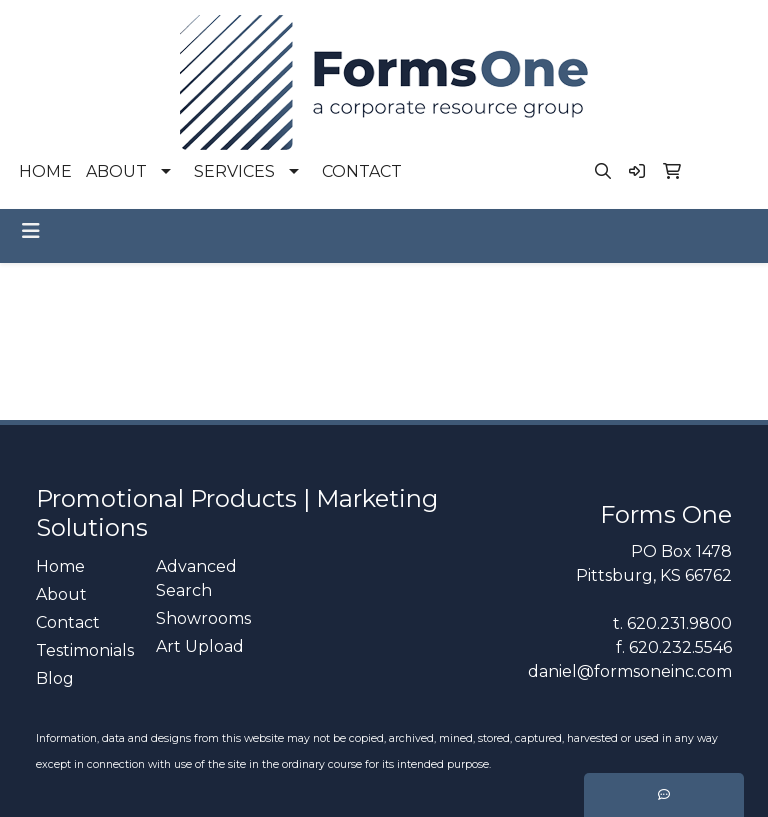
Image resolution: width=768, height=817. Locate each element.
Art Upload (200, 646)
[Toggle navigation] (31, 231)
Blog (55, 678)
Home (60, 566)
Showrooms (203, 618)
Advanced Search (196, 578)
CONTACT (362, 171)
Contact (68, 622)
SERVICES (234, 171)
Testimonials (84, 650)
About (61, 594)
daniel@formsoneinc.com (630, 671)
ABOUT (116, 171)
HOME (45, 171)
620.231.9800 (679, 623)
